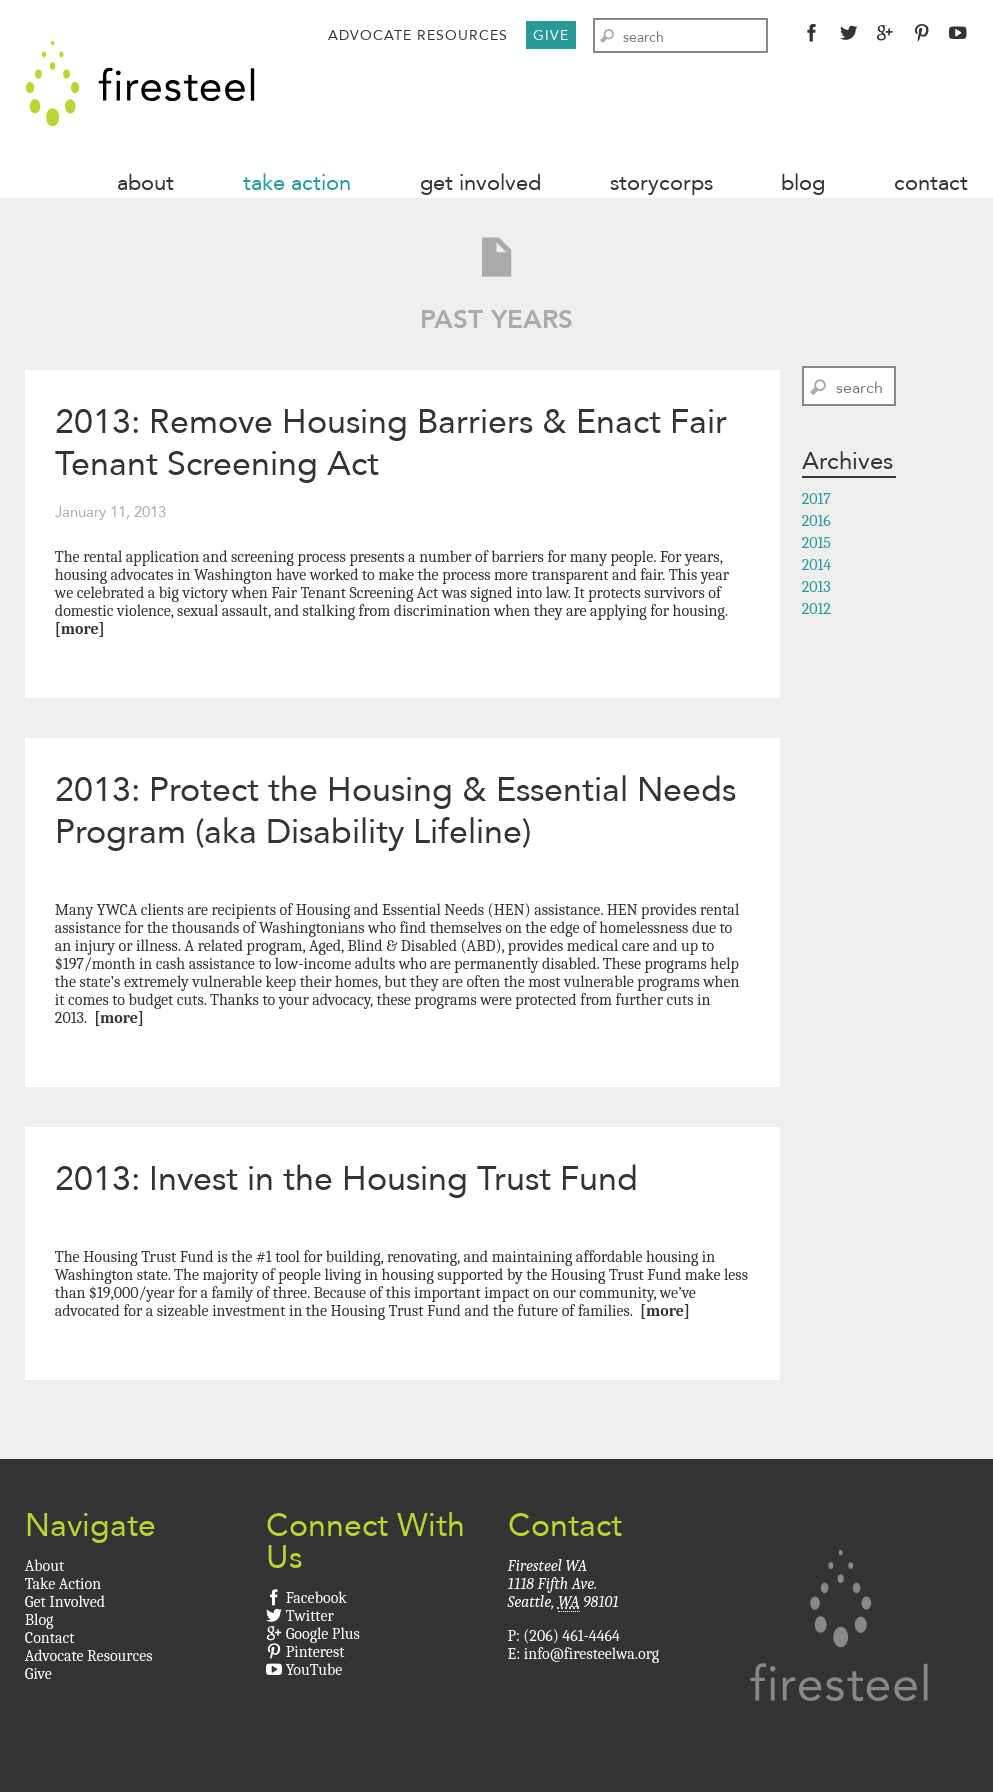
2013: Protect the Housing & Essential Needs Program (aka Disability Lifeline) (395, 810)
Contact (931, 182)
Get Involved (480, 182)
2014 (817, 565)
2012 (816, 609)
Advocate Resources (418, 35)
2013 (816, 587)
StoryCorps (661, 182)
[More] (80, 629)
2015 (816, 543)
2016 (816, 521)
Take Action (297, 182)
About (145, 182)
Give (551, 35)
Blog (803, 182)
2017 (816, 499)
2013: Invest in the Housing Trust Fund (346, 1178)
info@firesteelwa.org (591, 1654)
